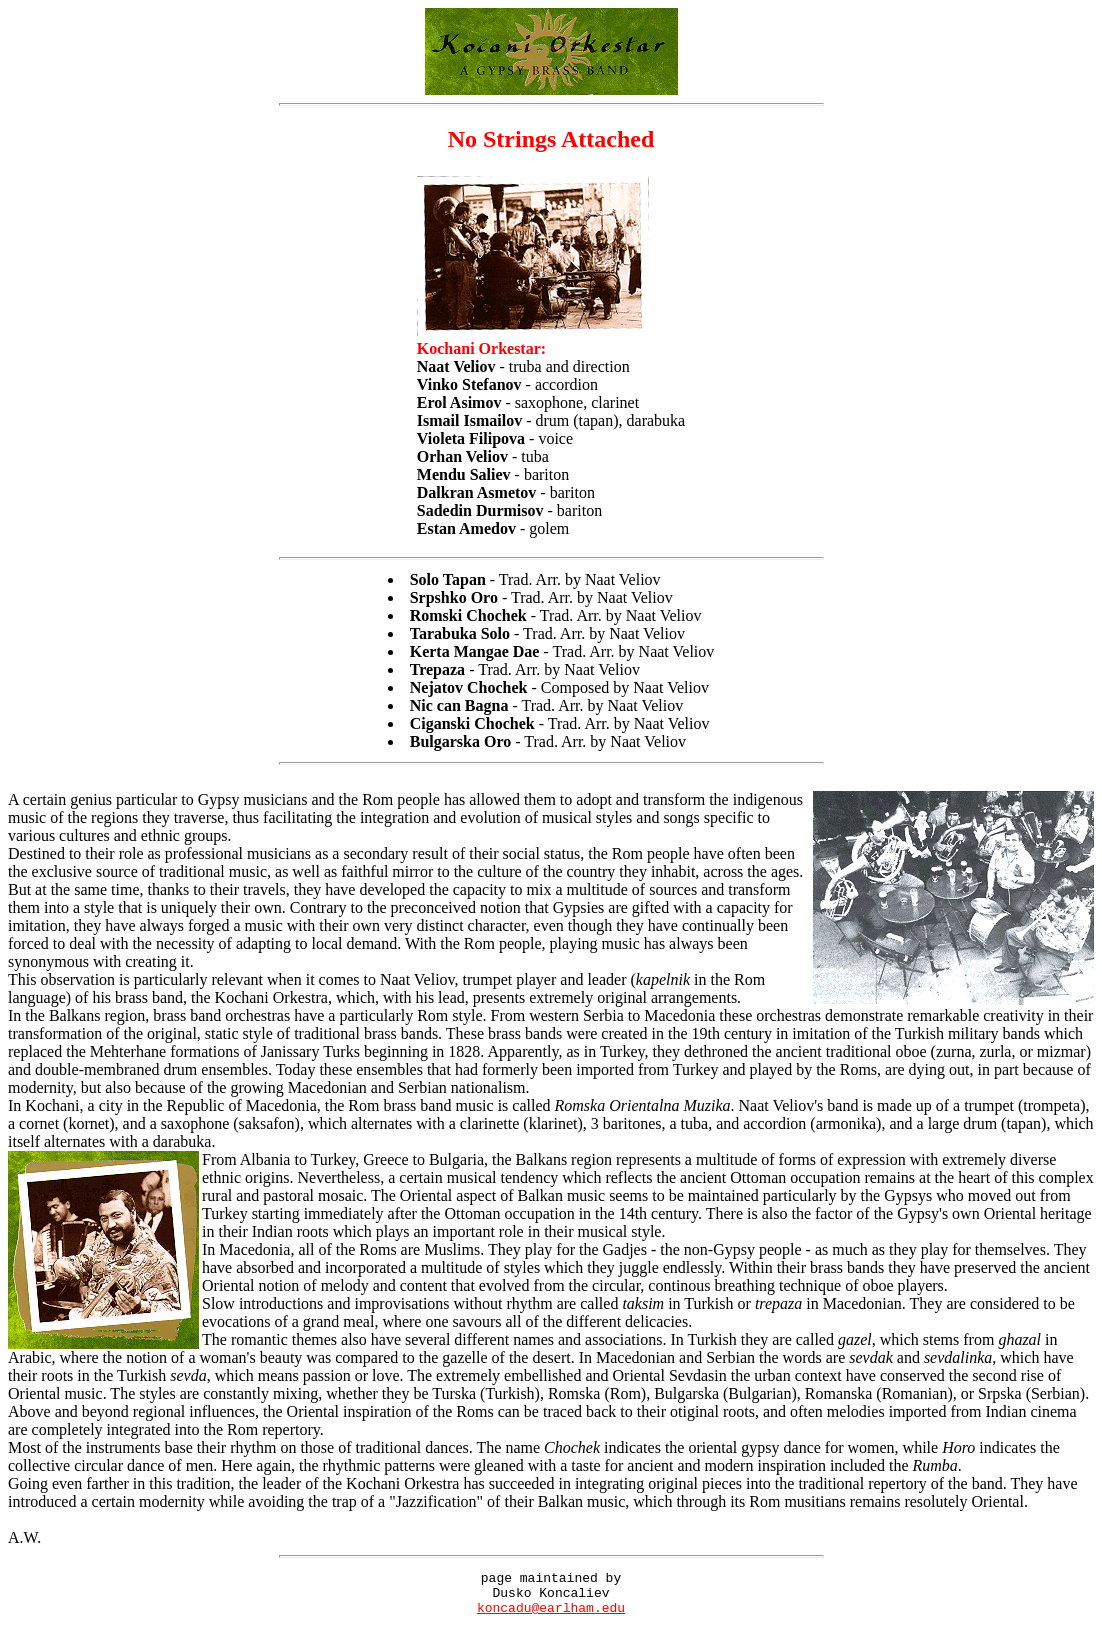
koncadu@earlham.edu (551, 1616)
